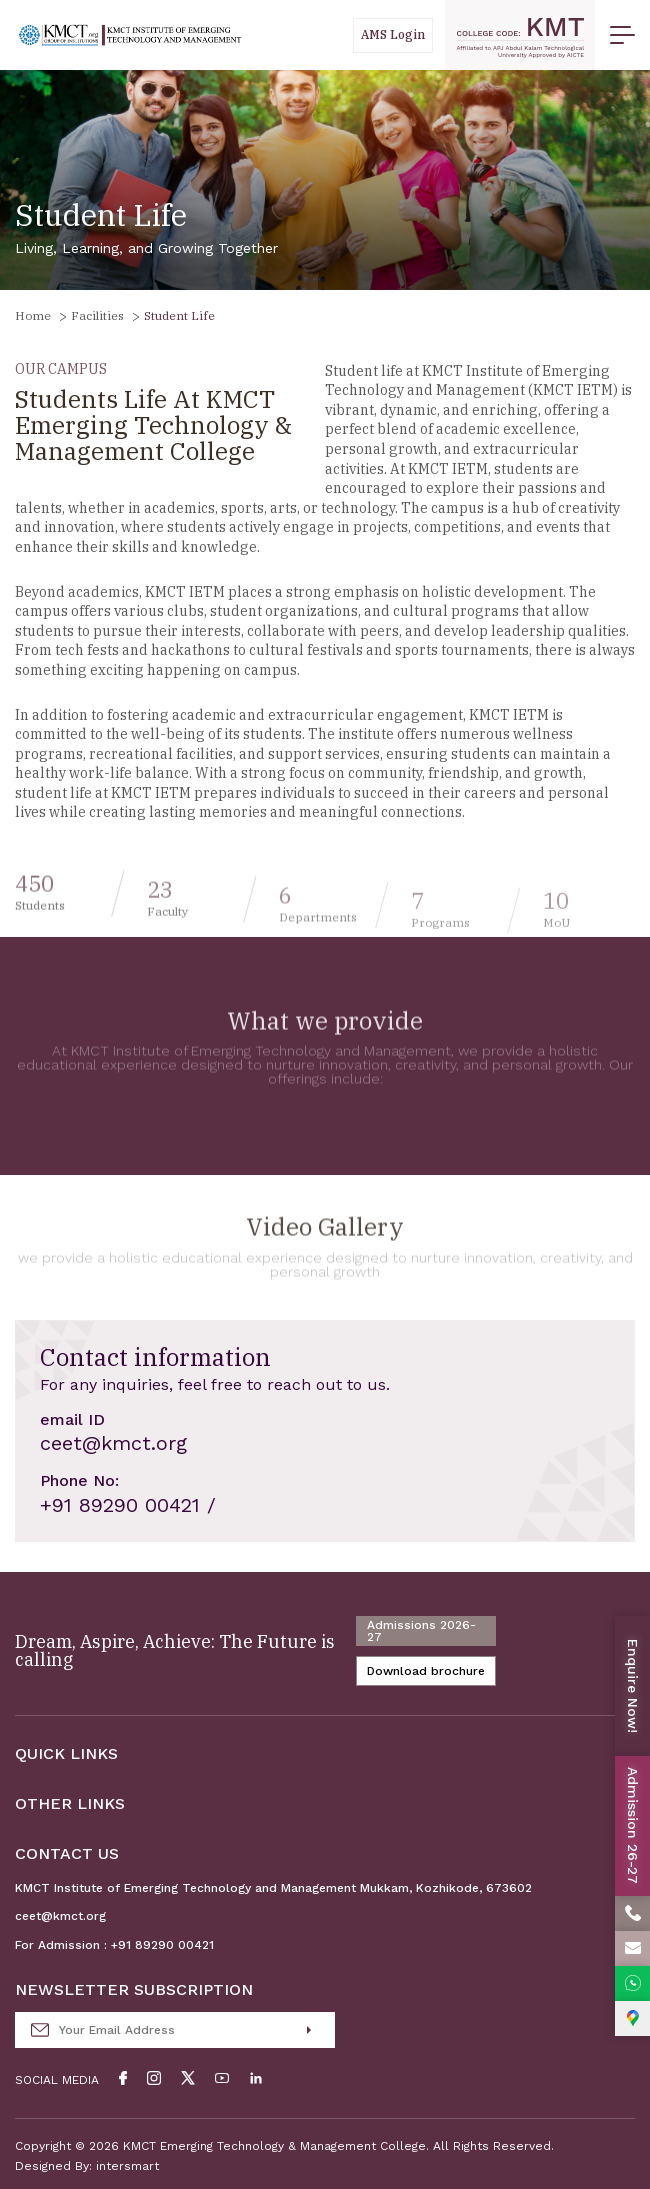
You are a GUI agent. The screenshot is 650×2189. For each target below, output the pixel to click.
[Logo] (130, 35)
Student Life (179, 315)
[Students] (393, 35)
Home (33, 315)
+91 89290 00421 (162, 1945)
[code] (520, 35)
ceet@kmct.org (60, 1916)
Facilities (97, 315)
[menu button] (622, 35)
